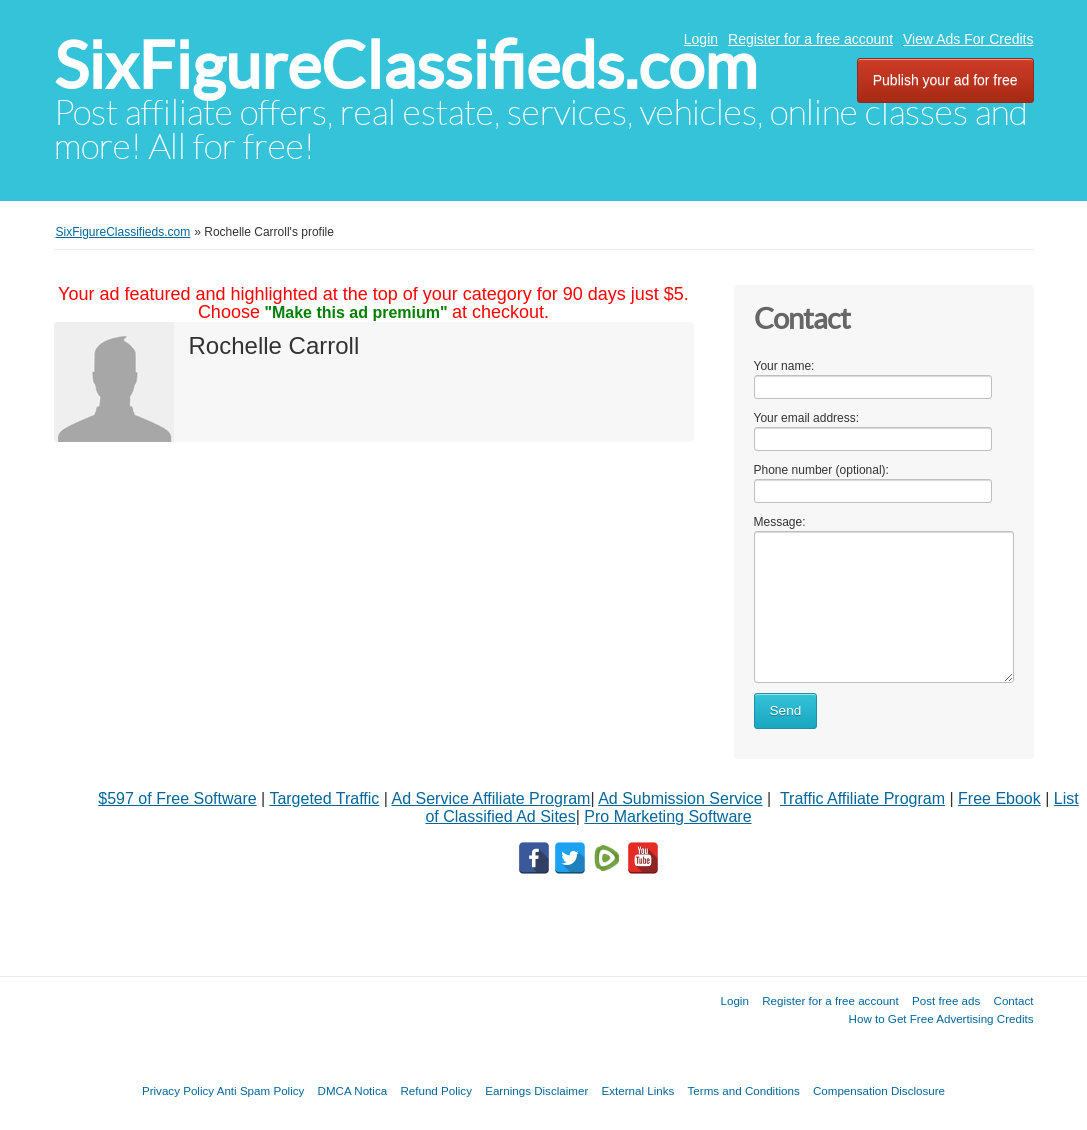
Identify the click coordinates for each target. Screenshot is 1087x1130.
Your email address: (807, 418)
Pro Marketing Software (667, 816)
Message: (780, 522)
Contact (1014, 1000)
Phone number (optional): (821, 470)
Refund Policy (436, 1090)
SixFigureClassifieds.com (405, 65)
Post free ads (946, 1000)
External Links (638, 1090)
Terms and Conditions (744, 1090)
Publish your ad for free (945, 80)
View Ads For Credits (968, 39)
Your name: (784, 366)
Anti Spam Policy (261, 1090)
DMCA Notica (353, 1090)
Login (701, 39)
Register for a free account (810, 39)
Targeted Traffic (324, 798)
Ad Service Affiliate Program (491, 798)
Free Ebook (999, 798)
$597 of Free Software (177, 798)
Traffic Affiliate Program (862, 798)
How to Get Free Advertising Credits (941, 1018)
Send (786, 710)
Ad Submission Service (680, 798)
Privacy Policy (178, 1090)
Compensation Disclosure (879, 1090)
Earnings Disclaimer (536, 1090)
